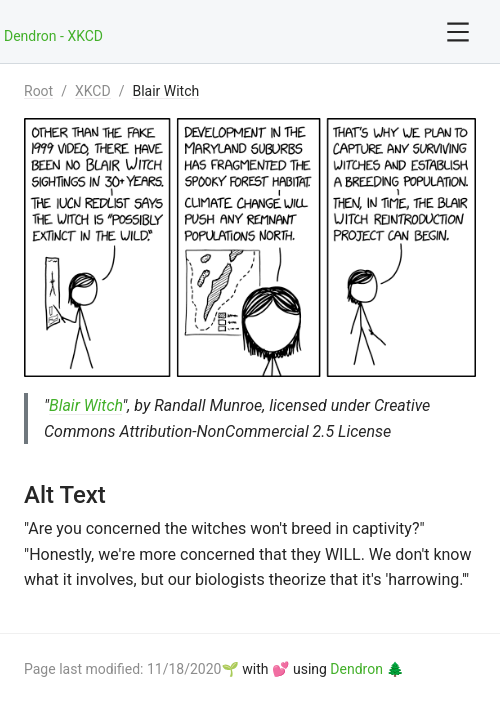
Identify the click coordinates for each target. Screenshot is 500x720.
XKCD (93, 91)
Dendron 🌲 (366, 669)
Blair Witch (165, 91)
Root (38, 91)
